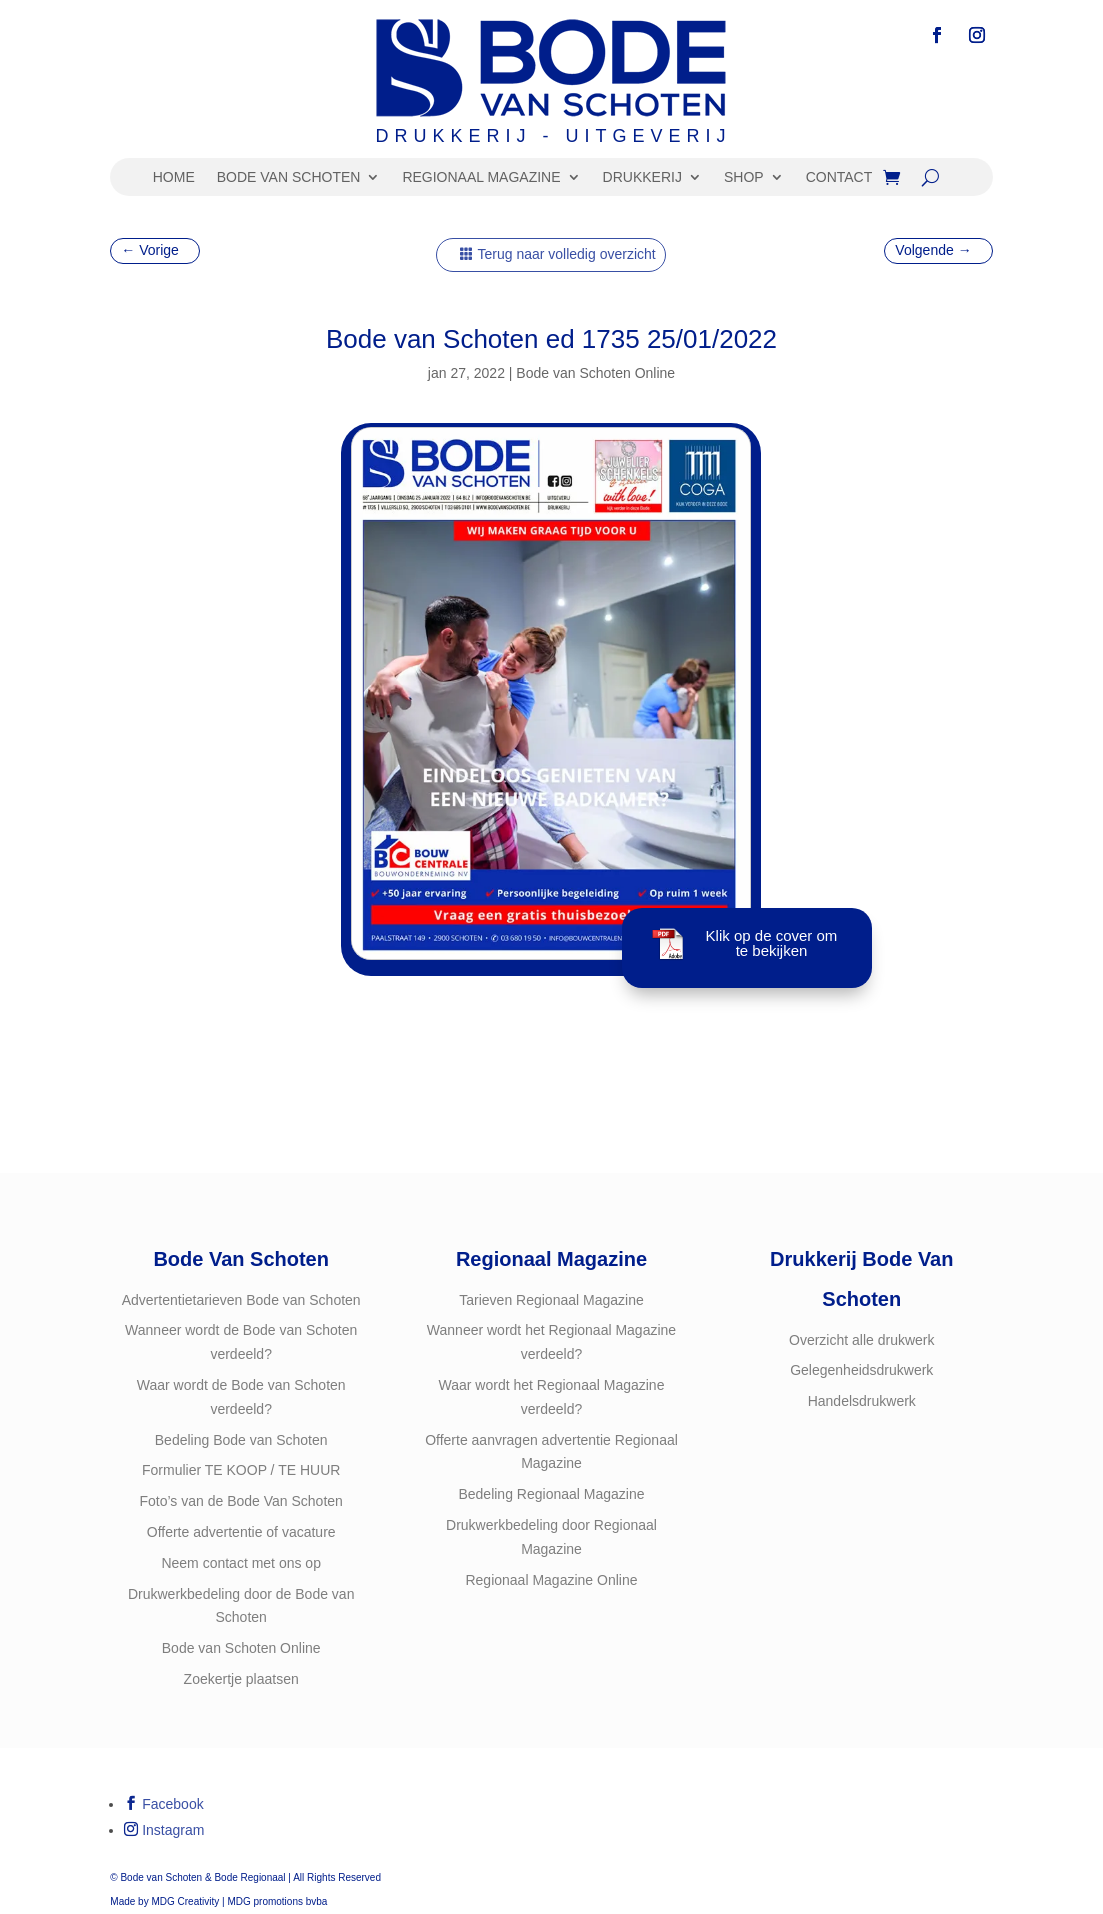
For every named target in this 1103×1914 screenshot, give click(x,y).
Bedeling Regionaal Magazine (551, 1494)
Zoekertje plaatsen (241, 1679)
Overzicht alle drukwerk (862, 1340)
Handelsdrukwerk (862, 1401)
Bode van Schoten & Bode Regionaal (202, 1877)
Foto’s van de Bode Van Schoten (240, 1501)
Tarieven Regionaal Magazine (551, 1300)
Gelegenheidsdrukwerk (861, 1370)
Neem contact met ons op (241, 1563)
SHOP (744, 177)
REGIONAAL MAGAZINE (481, 177)
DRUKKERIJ (642, 177)
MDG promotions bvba (277, 1901)
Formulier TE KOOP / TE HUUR (241, 1470)
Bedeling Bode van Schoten (241, 1440)
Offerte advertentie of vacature (241, 1532)
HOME (174, 177)
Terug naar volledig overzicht (566, 254)
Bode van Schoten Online (595, 373)
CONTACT (839, 177)
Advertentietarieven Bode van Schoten (241, 1300)
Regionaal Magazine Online (551, 1580)
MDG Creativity (185, 1901)
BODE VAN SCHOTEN (289, 177)
